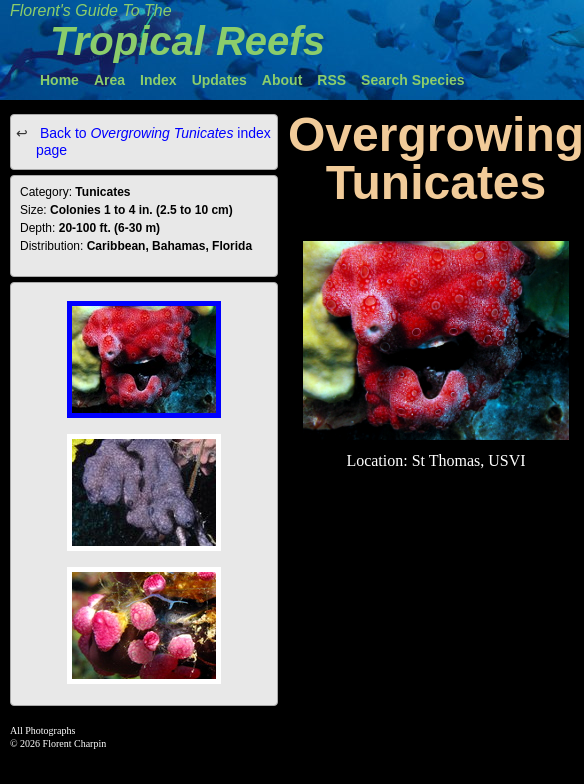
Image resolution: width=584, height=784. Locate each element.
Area (109, 80)
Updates (219, 80)
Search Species (413, 80)
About (282, 80)
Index (158, 80)
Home (59, 80)
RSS (331, 80)
